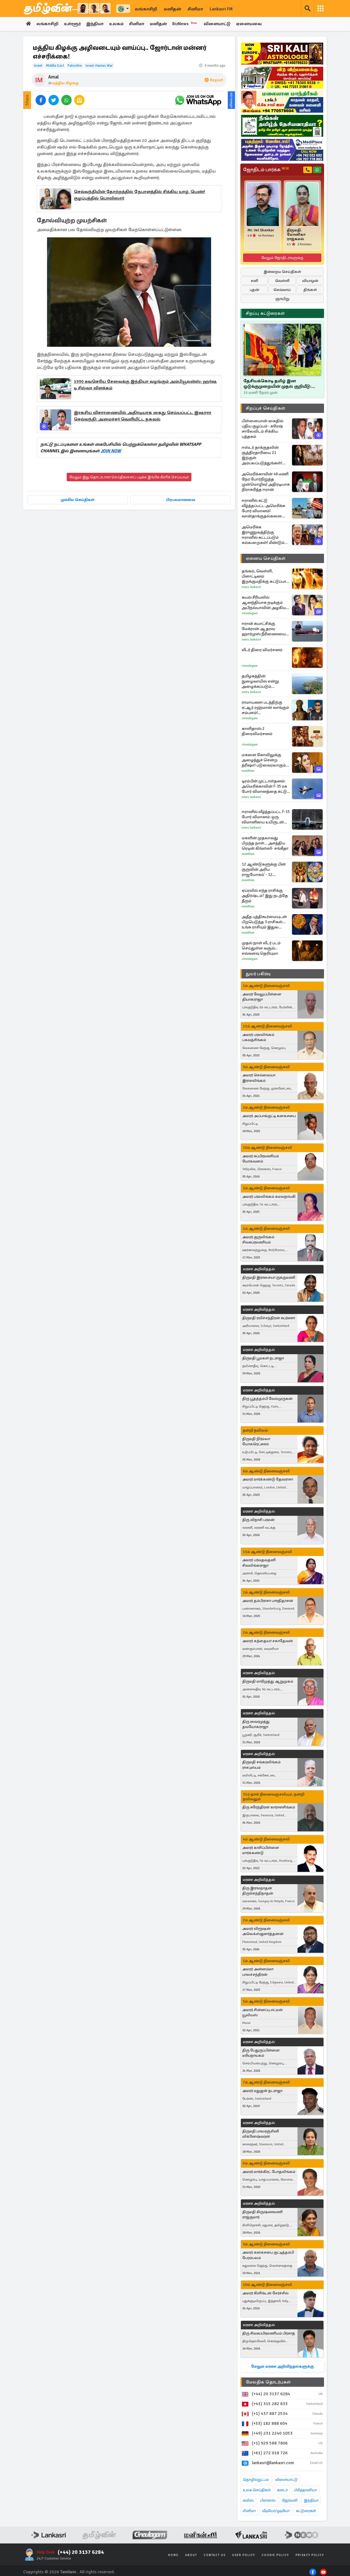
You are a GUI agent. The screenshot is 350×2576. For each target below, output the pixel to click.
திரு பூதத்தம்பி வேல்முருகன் (267, 1398)
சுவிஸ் (248, 2500)
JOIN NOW (111, 451)
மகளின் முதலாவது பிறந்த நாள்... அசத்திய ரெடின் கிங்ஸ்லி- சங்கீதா (265, 843)
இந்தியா (95, 24)
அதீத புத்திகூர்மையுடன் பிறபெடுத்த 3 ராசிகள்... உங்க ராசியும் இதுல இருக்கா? (264, 922)
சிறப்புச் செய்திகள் (265, 408)
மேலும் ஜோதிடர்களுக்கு (282, 257)
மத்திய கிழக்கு (65, 83)
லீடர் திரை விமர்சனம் (262, 649)
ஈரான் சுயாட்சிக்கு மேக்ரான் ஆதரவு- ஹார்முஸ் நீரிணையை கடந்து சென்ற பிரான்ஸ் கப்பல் (264, 629)
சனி (254, 280)
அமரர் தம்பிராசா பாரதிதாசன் (267, 1600)
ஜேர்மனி (290, 2500)
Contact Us (215, 2555)
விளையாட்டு (218, 24)
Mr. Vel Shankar (260, 230)
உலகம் (117, 24)
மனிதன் (172, 9)
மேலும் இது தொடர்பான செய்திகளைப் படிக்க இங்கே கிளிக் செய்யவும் (129, 477)
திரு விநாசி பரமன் (258, 1519)
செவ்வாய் (282, 289)
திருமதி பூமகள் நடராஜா (263, 1358)
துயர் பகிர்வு (258, 974)
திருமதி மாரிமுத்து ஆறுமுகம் (267, 1681)
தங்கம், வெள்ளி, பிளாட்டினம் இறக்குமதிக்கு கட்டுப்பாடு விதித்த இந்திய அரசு (266, 576)
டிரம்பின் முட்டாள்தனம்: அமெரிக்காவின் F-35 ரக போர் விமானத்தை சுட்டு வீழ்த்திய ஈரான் (264, 786)
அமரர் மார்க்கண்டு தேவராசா (267, 1479)
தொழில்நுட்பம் (256, 2479)
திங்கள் (310, 289)
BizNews (187, 24)
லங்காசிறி (146, 9)
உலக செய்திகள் (257, 2490)
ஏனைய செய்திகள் (266, 558)
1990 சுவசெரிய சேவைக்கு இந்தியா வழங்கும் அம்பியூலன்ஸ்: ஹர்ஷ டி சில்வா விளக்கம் (145, 385)
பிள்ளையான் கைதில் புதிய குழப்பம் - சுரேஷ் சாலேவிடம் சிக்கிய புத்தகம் (262, 428)
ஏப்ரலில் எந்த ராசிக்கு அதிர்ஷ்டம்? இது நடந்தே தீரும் (265, 895)
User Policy (243, 2555)
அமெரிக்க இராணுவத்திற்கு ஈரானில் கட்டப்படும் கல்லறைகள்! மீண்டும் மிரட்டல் (263, 534)
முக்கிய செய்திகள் (77, 500)
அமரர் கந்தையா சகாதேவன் (267, 1641)
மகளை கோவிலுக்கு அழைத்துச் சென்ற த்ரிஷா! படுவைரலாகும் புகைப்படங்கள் (264, 760)
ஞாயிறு (282, 298)
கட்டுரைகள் (306, 2510)
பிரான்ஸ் (268, 2500)
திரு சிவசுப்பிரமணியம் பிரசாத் (268, 2333)
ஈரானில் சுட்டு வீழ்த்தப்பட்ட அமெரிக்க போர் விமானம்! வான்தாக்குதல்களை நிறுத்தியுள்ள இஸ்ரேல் (263, 508)
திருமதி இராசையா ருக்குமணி (268, 1277)
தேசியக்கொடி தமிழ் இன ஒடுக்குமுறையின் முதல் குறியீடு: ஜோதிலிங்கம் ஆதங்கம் (277, 383)
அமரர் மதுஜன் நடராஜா (262, 2090)
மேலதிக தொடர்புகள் (268, 2382)
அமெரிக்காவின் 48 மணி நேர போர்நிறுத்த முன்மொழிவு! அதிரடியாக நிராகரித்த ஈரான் (266, 481)
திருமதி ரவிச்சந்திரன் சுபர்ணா (268, 1318)
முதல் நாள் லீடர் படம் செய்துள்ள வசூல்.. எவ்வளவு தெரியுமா (261, 948)
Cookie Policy (275, 2555)
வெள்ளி (282, 280)
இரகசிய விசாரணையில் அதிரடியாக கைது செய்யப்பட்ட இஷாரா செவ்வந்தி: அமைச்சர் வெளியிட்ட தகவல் (142, 416)
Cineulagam (250, 613)
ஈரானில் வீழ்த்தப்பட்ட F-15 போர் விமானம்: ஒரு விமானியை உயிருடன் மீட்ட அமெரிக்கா (266, 817)
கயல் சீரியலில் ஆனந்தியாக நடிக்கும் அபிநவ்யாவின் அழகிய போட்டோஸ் (264, 602)
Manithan (248, 771)
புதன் (254, 289)
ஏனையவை (251, 24)
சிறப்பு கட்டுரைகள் (265, 313)
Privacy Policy (310, 2555)
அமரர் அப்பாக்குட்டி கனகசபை (269, 1116)
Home (173, 2555)
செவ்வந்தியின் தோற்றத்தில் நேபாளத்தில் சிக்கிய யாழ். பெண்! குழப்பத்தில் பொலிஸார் (139, 195)
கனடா (282, 2490)
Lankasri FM (221, 9)
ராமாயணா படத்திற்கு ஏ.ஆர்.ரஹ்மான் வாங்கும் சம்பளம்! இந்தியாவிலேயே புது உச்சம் (265, 707)
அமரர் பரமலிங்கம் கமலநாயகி (269, 1196)
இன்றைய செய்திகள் (282, 271)
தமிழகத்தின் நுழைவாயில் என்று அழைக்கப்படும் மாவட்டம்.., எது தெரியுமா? (266, 681)
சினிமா (195, 9)
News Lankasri (251, 587)
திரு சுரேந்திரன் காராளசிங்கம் (268, 1807)
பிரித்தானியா (305, 2490)
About (191, 2555)
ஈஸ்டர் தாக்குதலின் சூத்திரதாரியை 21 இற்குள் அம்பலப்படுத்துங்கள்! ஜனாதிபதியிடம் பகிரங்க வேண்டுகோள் (265, 455)
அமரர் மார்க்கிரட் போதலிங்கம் (268, 2171)
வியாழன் (310, 280)
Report (214, 80)
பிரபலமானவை (180, 500)
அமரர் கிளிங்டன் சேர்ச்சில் (265, 2293)
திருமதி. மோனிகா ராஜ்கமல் (296, 234)
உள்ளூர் (72, 24)
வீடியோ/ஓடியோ (276, 2510)
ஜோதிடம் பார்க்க (266, 170)
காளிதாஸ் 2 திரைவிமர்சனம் (257, 731)
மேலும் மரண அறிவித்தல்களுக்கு (282, 2366)
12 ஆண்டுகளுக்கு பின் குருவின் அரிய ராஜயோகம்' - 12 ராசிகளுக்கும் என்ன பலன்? (264, 869)
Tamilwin (68, 2572)
